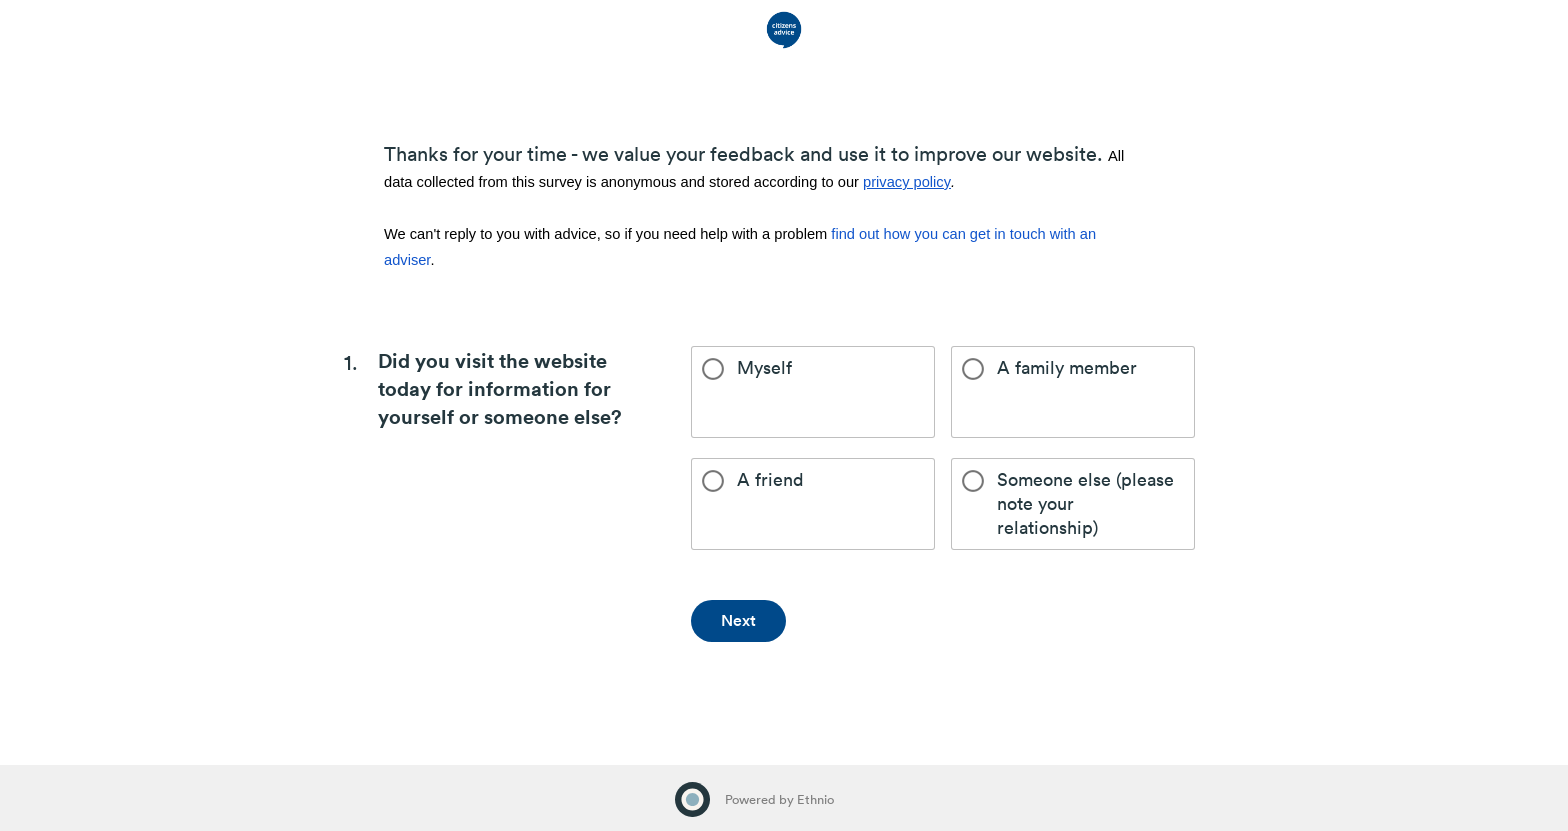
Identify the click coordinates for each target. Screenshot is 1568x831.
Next (738, 620)
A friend (753, 480)
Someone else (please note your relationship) (1068, 503)
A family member (1049, 368)
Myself (747, 368)
